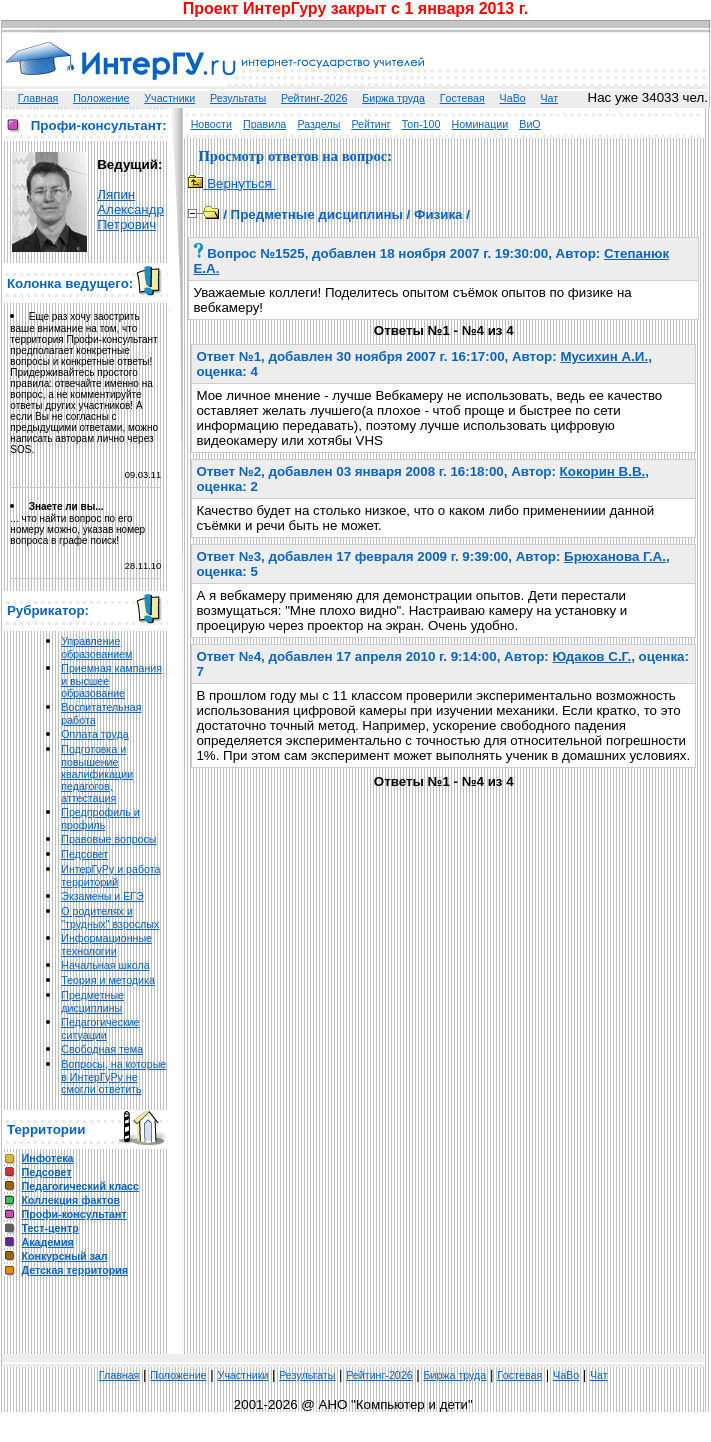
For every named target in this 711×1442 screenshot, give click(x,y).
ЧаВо (513, 98)
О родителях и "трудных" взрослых (110, 917)
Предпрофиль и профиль (100, 818)
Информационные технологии (106, 944)
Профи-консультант (74, 1214)
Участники (169, 98)
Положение (101, 98)
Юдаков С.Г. (591, 656)
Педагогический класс (80, 1186)
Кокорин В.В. (603, 471)
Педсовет (84, 854)
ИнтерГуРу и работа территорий (110, 875)
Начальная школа (105, 965)
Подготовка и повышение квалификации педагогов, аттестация (97, 773)
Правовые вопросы (108, 839)
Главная (38, 98)
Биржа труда (393, 98)
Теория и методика (108, 980)
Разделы (318, 124)
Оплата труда (94, 734)
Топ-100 (421, 124)
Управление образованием (96, 647)
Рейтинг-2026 (314, 98)
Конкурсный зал (65, 1256)
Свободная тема (102, 1049)
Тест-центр (50, 1228)
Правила (264, 124)
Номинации (479, 124)
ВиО (529, 124)
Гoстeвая (462, 98)
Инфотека (48, 1158)
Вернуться (231, 183)
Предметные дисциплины (92, 1001)
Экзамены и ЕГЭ (102, 896)
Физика (438, 214)
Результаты (238, 98)
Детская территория (75, 1270)
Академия (48, 1242)
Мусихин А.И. (604, 356)
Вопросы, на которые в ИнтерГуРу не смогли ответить (113, 1076)
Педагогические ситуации (100, 1028)
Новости (211, 124)
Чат (550, 98)
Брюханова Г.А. (615, 556)
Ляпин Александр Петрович (130, 209)
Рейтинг (370, 124)
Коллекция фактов (71, 1200)
